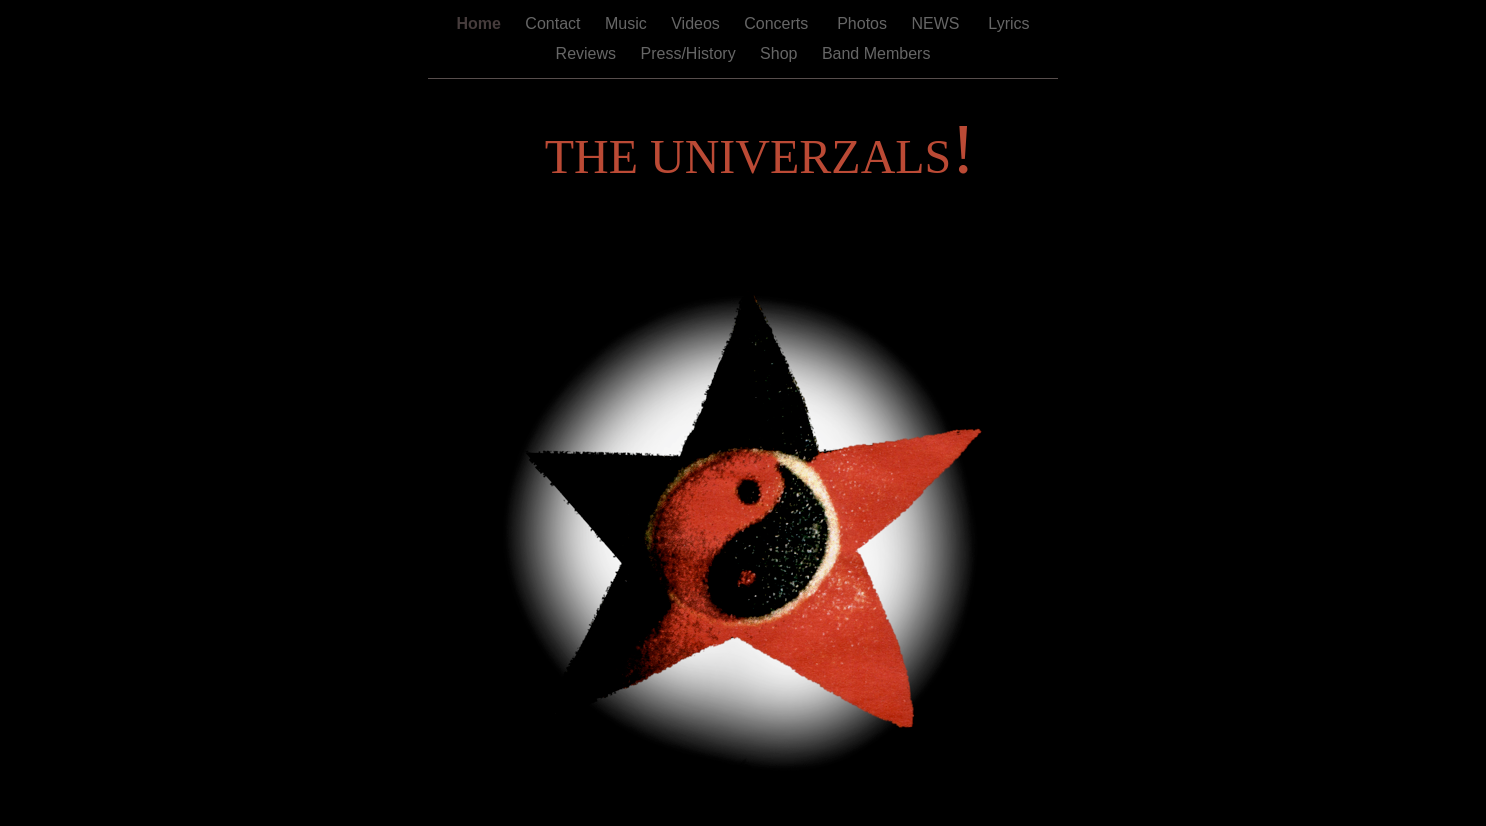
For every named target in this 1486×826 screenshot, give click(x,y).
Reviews (588, 53)
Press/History (691, 53)
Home (480, 23)
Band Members (876, 53)
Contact (555, 23)
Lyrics (1007, 23)
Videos (697, 23)
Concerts (778, 23)
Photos (862, 23)
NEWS (937, 23)
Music (628, 23)
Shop (781, 53)
